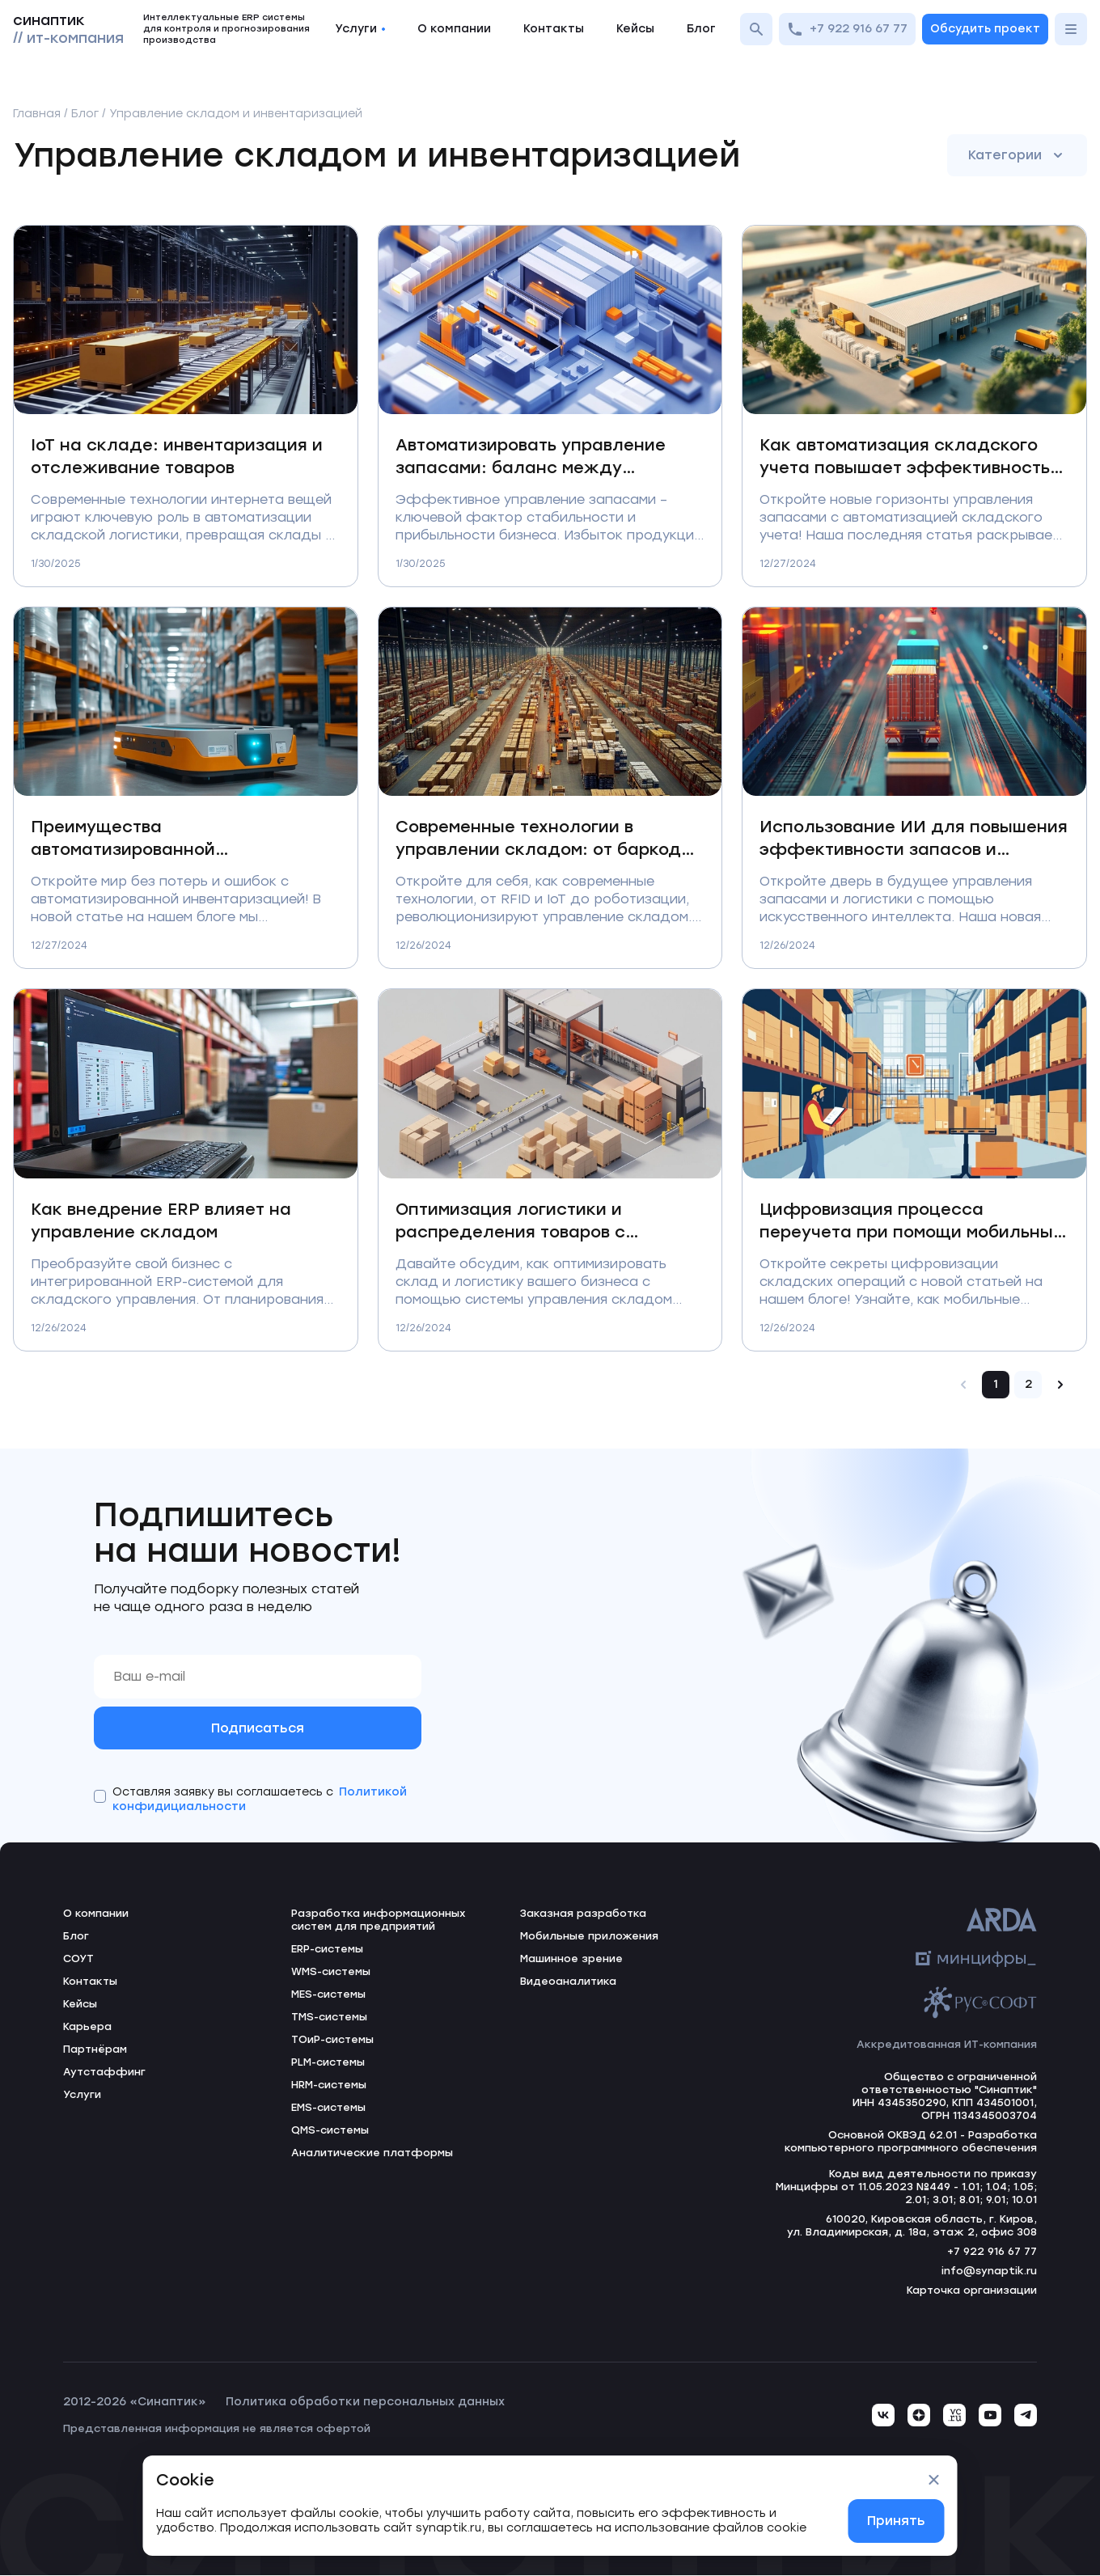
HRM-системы (328, 2085)
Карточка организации (972, 2291)
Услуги (360, 29)
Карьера (87, 2027)
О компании (454, 29)
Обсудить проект (985, 29)
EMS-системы (328, 2108)
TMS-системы (329, 2017)
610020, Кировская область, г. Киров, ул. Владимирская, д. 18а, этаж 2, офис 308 (911, 2226)
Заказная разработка (583, 1914)
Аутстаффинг (104, 2072)
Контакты (553, 29)
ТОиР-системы (332, 2040)
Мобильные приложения (589, 1937)
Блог (701, 29)
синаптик (68, 29)
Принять (896, 2520)
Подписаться (257, 1728)
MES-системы (328, 1995)
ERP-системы (327, 1950)
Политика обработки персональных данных (365, 2402)
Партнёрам (95, 2050)
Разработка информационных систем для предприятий (378, 1920)
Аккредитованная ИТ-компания (946, 2045)
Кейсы (635, 29)
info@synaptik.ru (989, 2271)
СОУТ (78, 1959)
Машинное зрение (571, 1959)
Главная (37, 114)
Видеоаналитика (568, 1982)
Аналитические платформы (372, 2153)
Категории (1017, 155)
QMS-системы (330, 2131)
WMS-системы (330, 1972)
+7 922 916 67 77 (847, 29)
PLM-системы (328, 2063)
